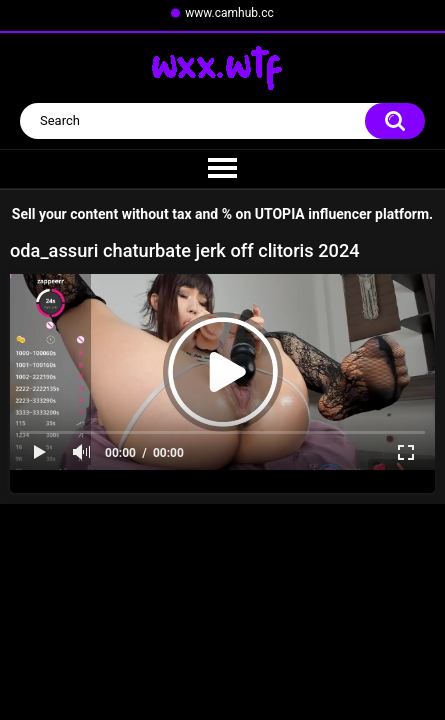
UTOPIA (280, 214)
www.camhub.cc (229, 13)
